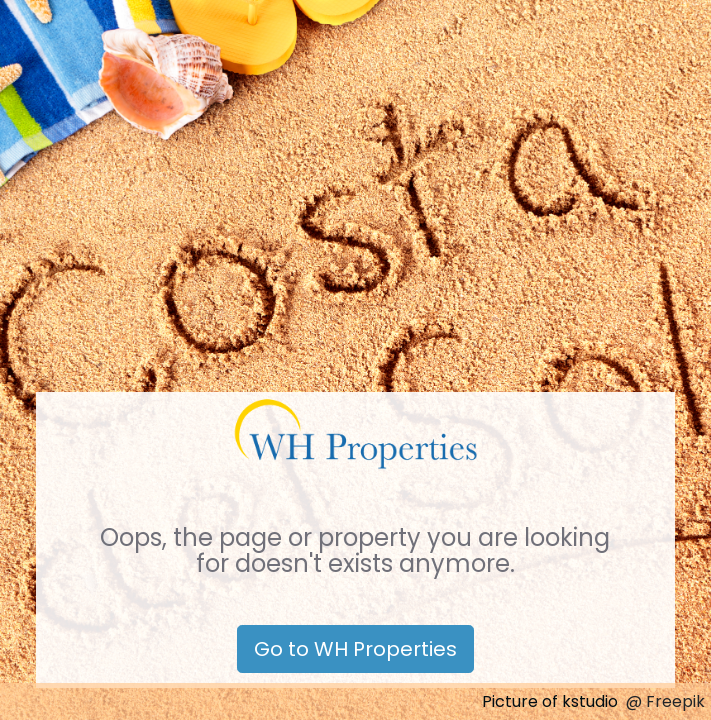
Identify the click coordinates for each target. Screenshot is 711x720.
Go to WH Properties (355, 649)
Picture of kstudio (550, 701)
